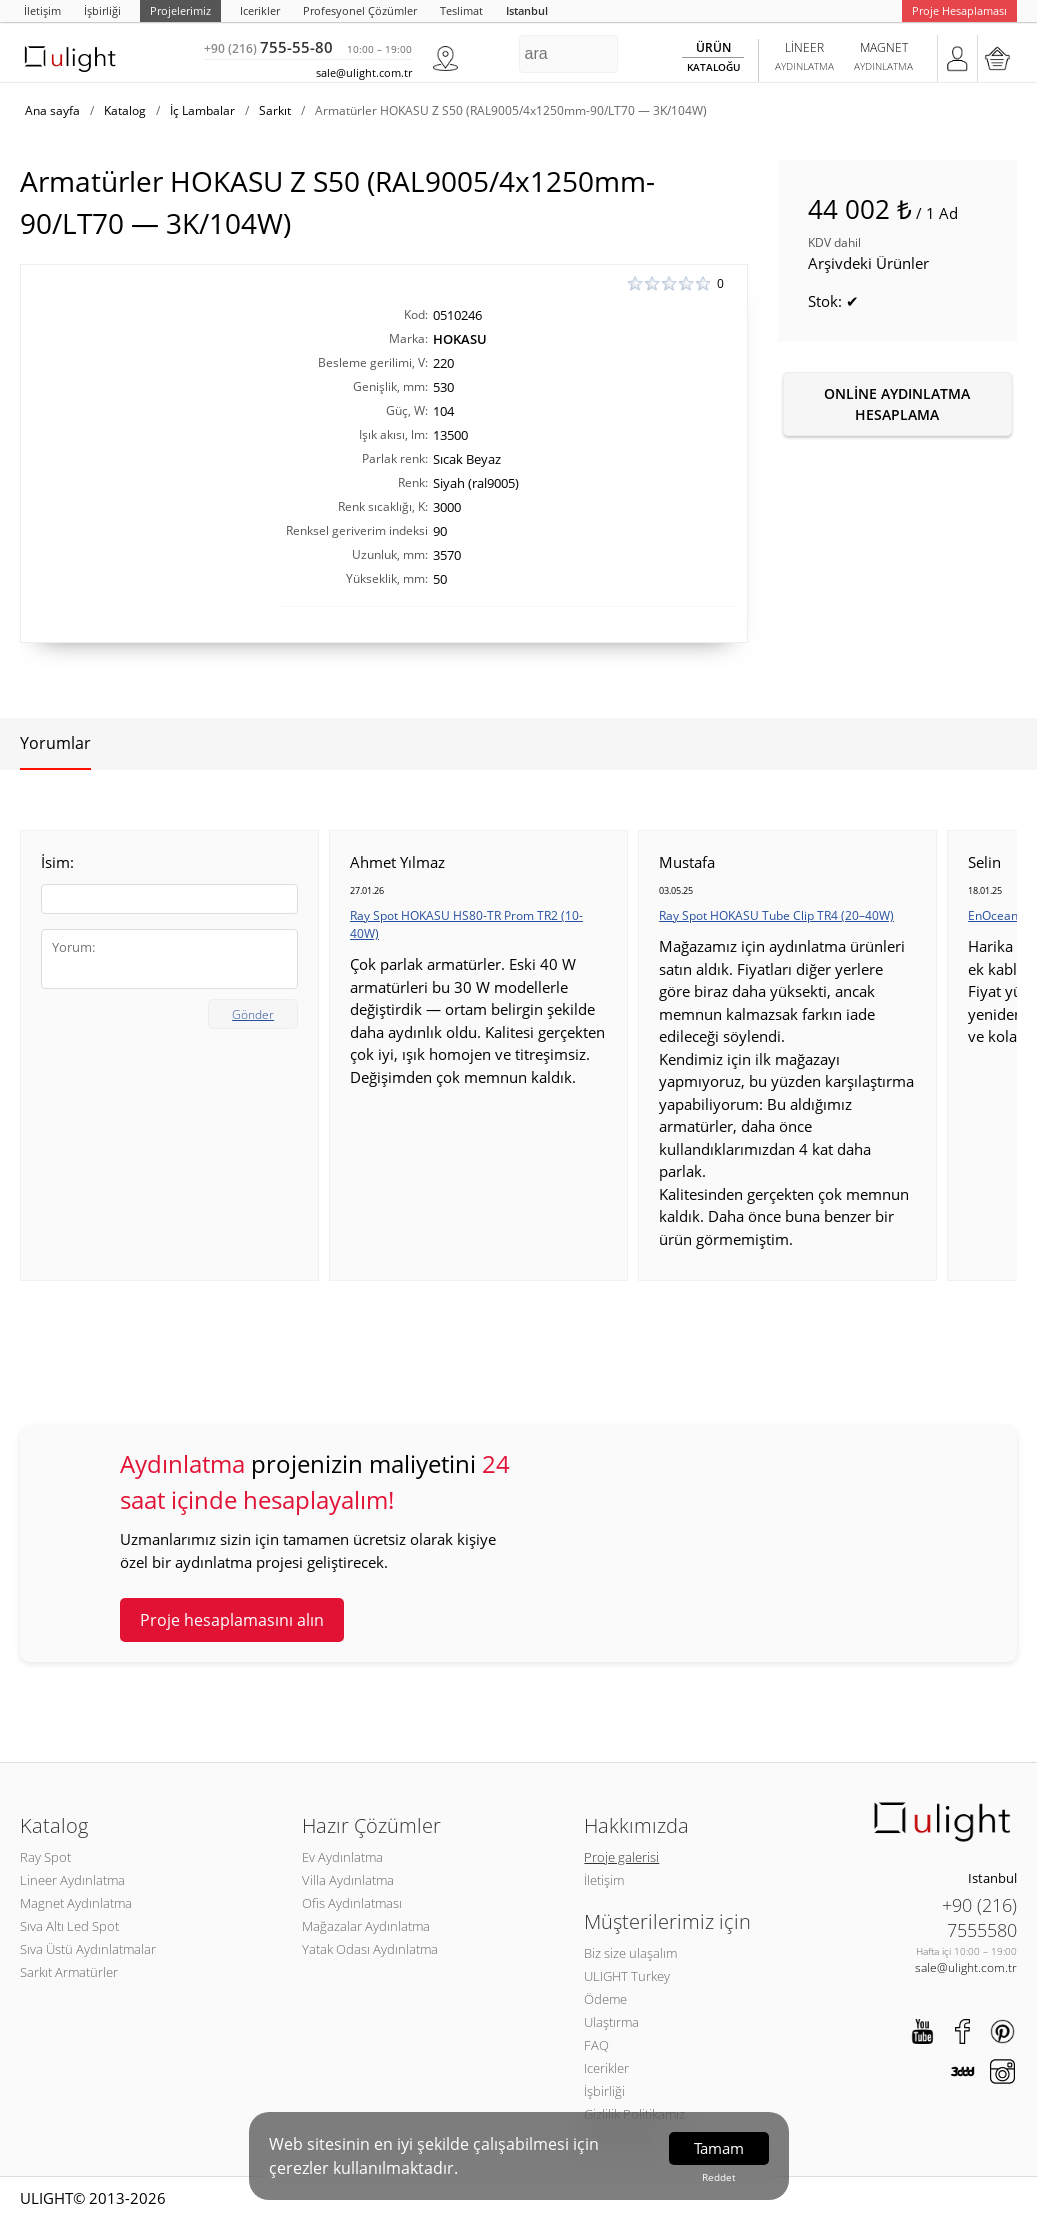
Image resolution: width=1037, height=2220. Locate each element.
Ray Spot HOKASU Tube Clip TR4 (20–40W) (776, 915)
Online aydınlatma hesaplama (897, 404)
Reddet (719, 2177)
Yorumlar (55, 743)
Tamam (719, 2148)
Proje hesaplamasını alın (232, 1620)
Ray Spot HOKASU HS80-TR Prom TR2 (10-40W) (466, 924)
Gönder (253, 1014)
